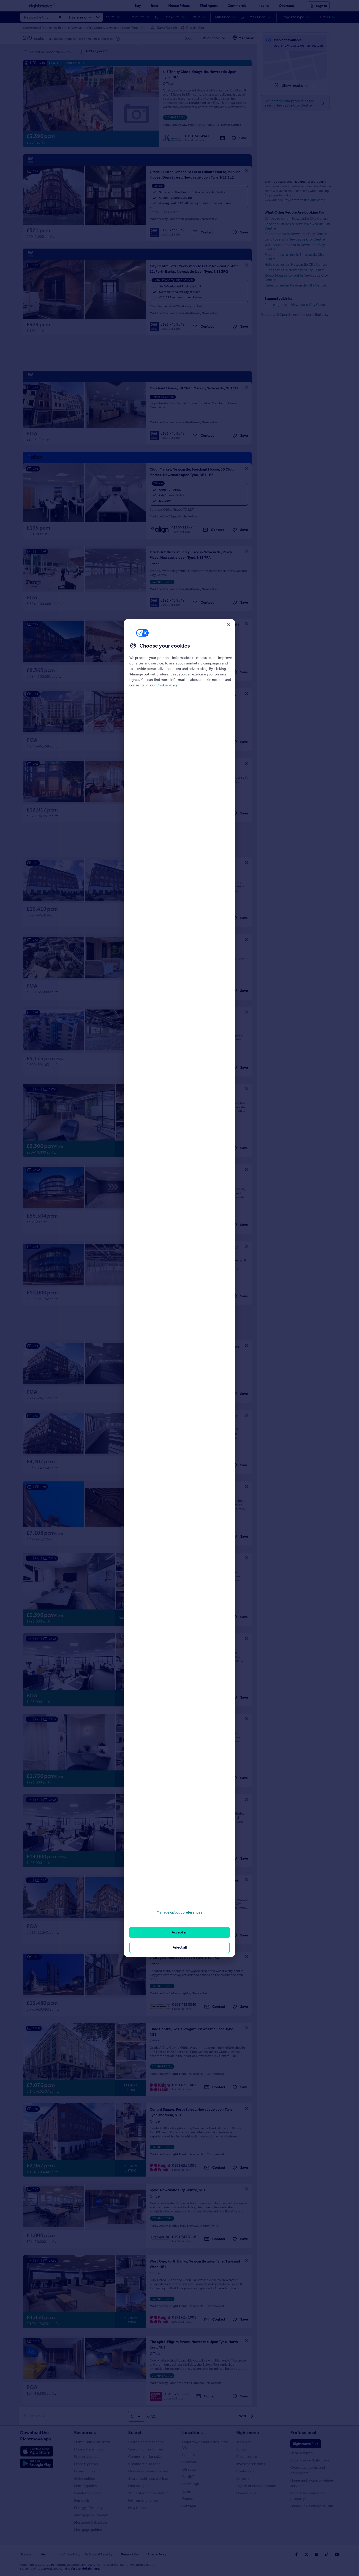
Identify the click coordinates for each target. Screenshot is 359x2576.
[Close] (229, 625)
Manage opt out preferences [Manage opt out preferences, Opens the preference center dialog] (179, 1912)
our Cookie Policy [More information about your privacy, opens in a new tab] (164, 685)
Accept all (180, 1932)
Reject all (179, 1947)
